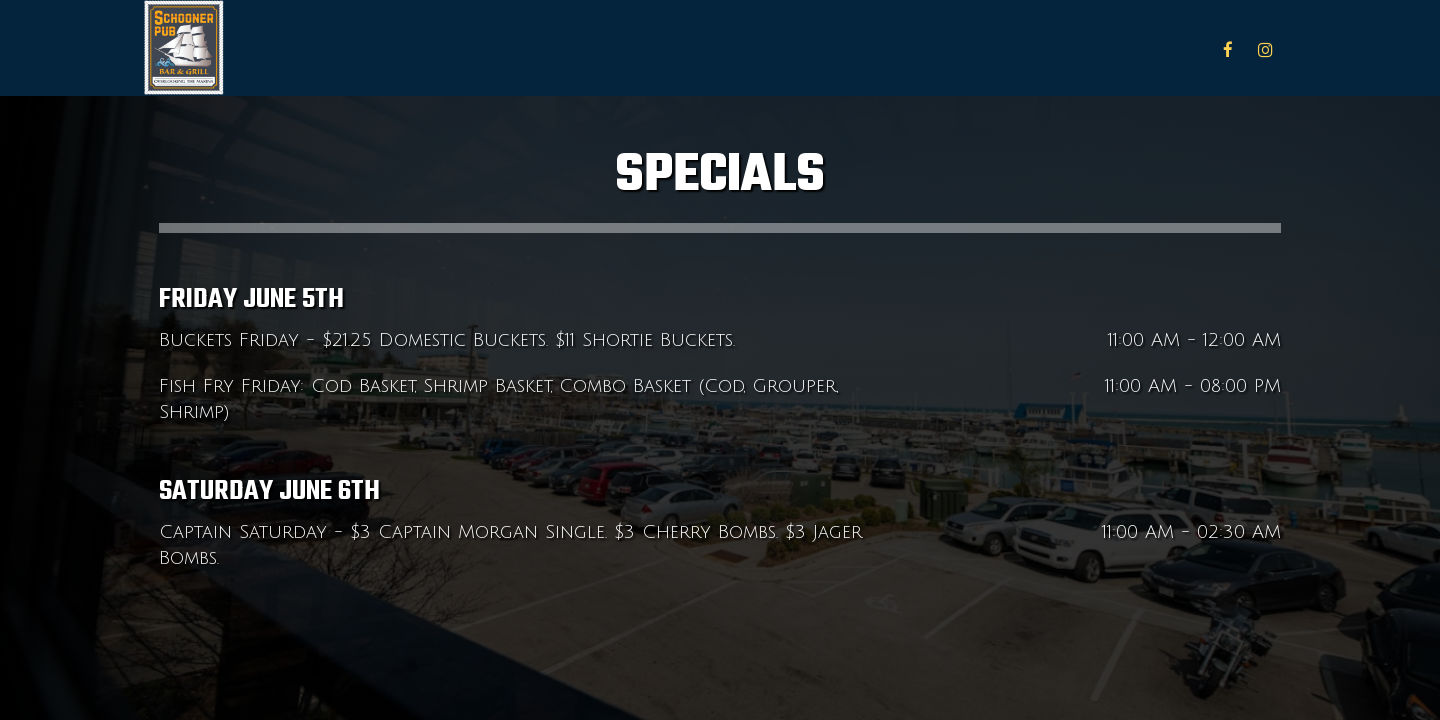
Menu (1049, 49)
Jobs (1183, 49)
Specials (1119, 49)
